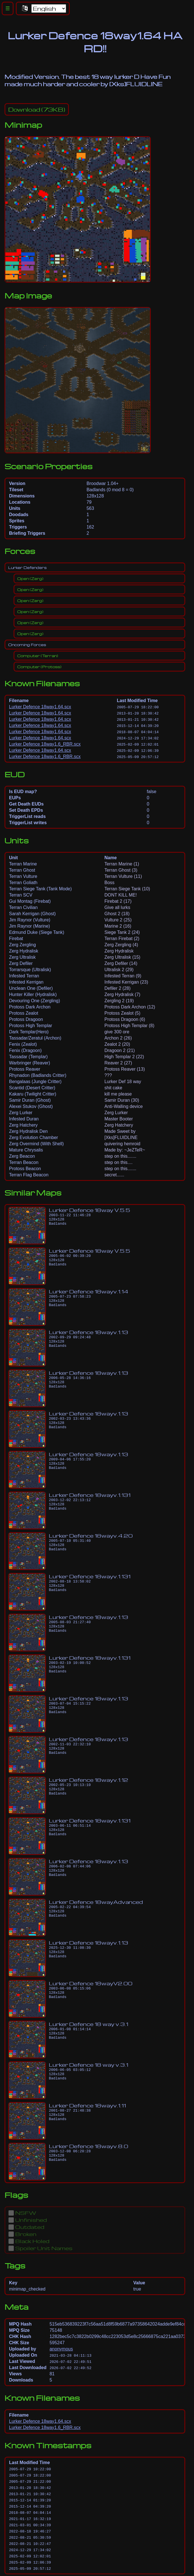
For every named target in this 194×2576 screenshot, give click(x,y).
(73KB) (36, 109)
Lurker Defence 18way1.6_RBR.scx (44, 744)
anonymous (61, 2348)
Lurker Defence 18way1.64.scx (40, 706)
